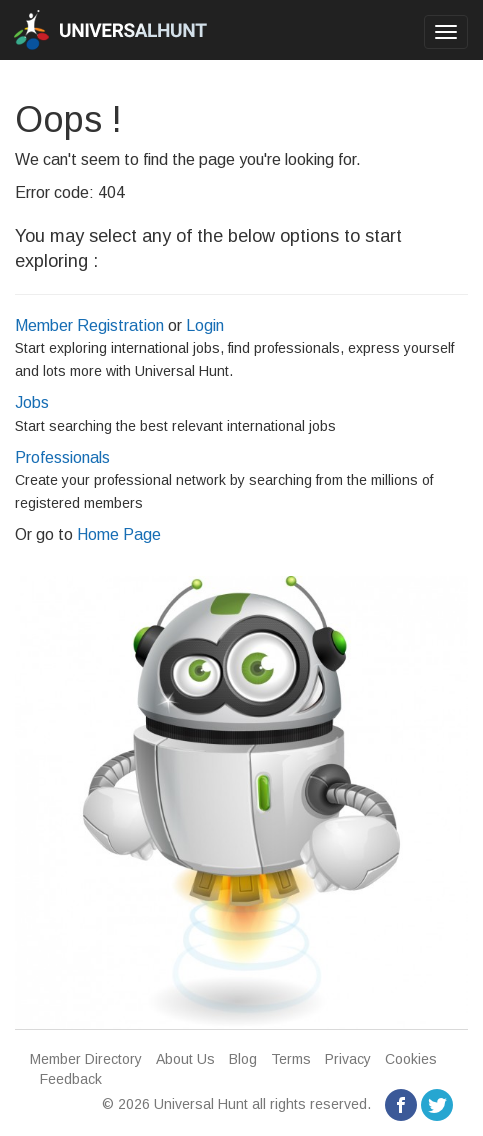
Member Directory (86, 1059)
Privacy (348, 1059)
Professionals (62, 457)
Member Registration (89, 325)
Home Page (119, 534)
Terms (291, 1059)
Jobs (32, 402)
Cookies (411, 1059)
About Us (185, 1059)
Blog (243, 1059)
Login (205, 325)
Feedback (71, 1079)
